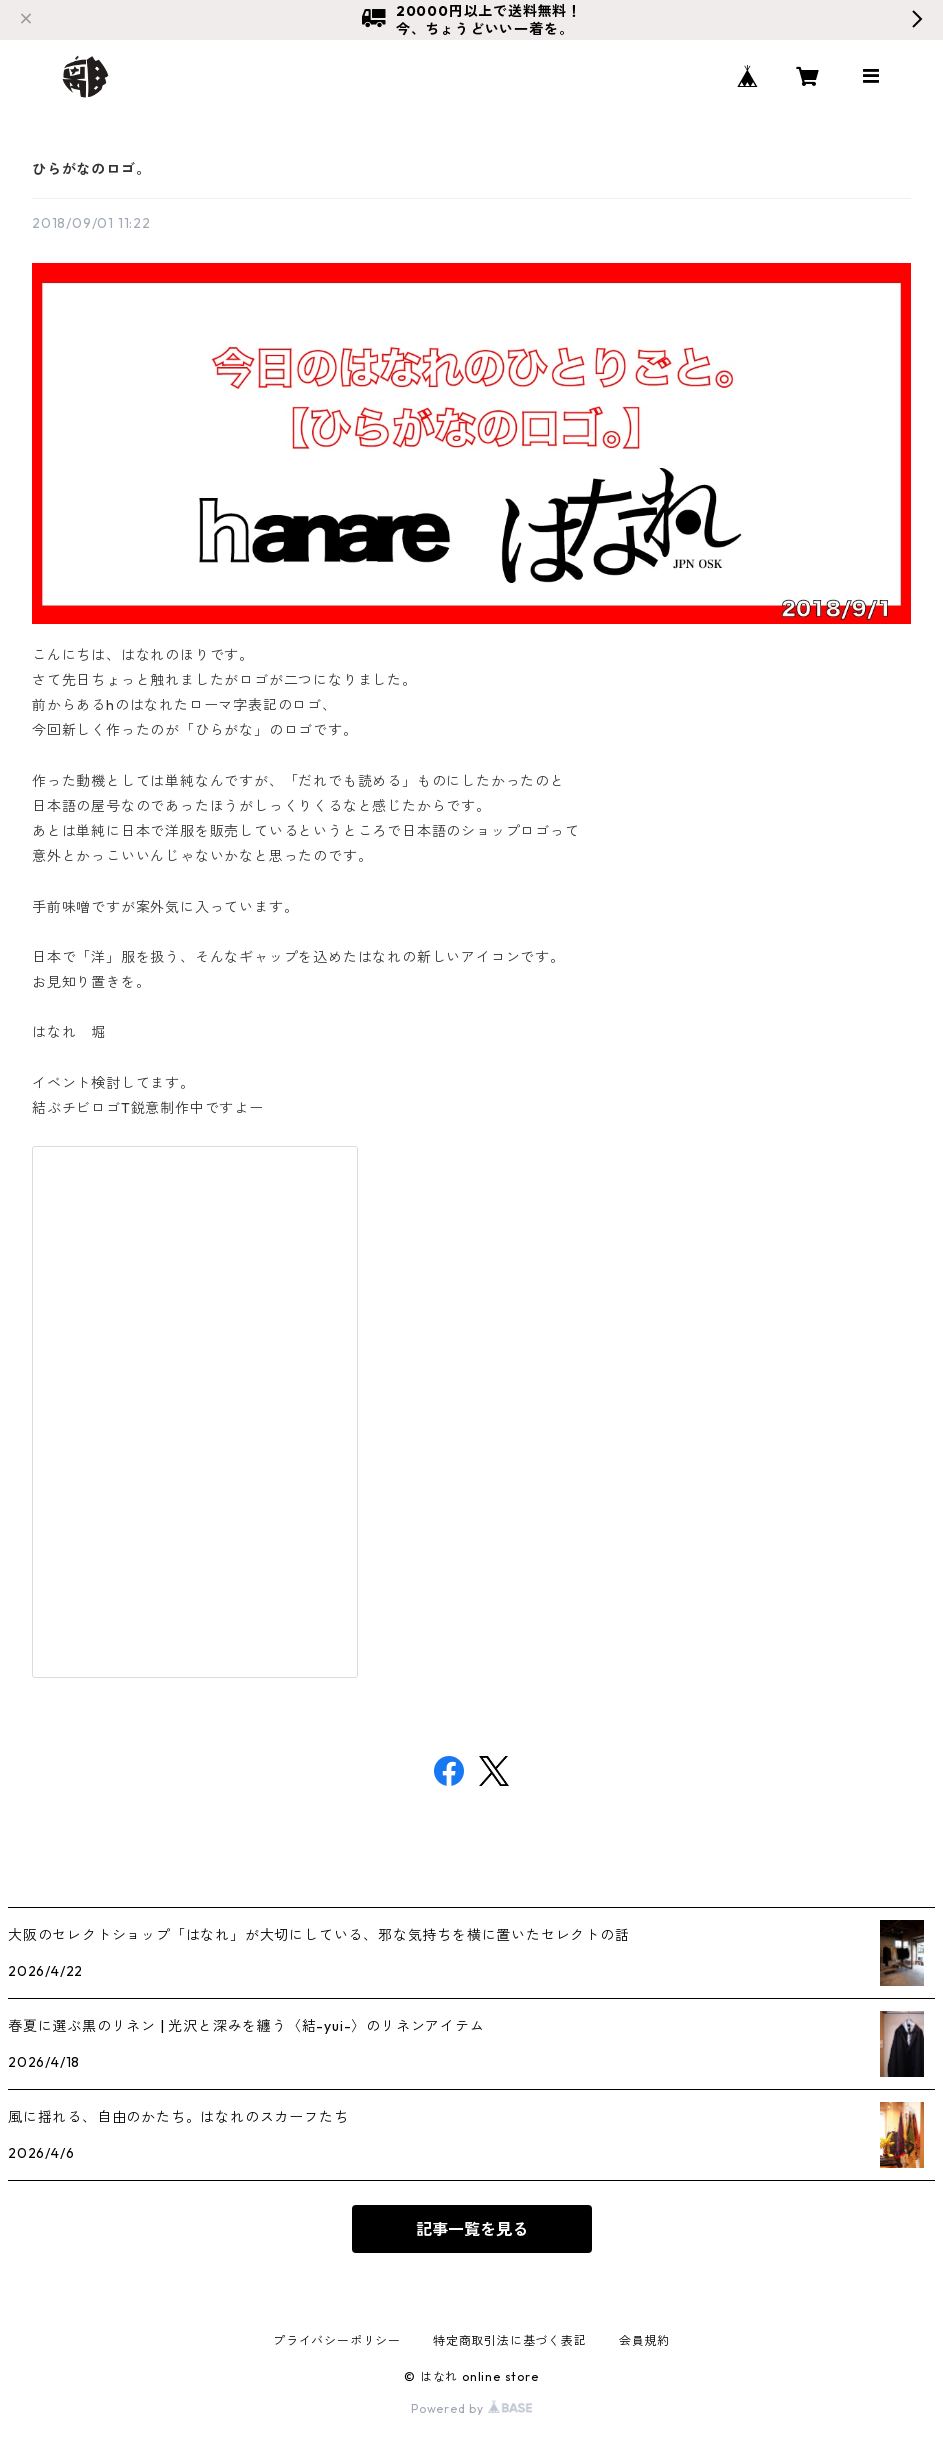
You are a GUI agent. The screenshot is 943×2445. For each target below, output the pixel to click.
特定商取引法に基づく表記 (510, 2340)
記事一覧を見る (472, 2229)
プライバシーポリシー (337, 2340)
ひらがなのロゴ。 (91, 169)
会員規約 (644, 2340)
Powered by (471, 2408)
